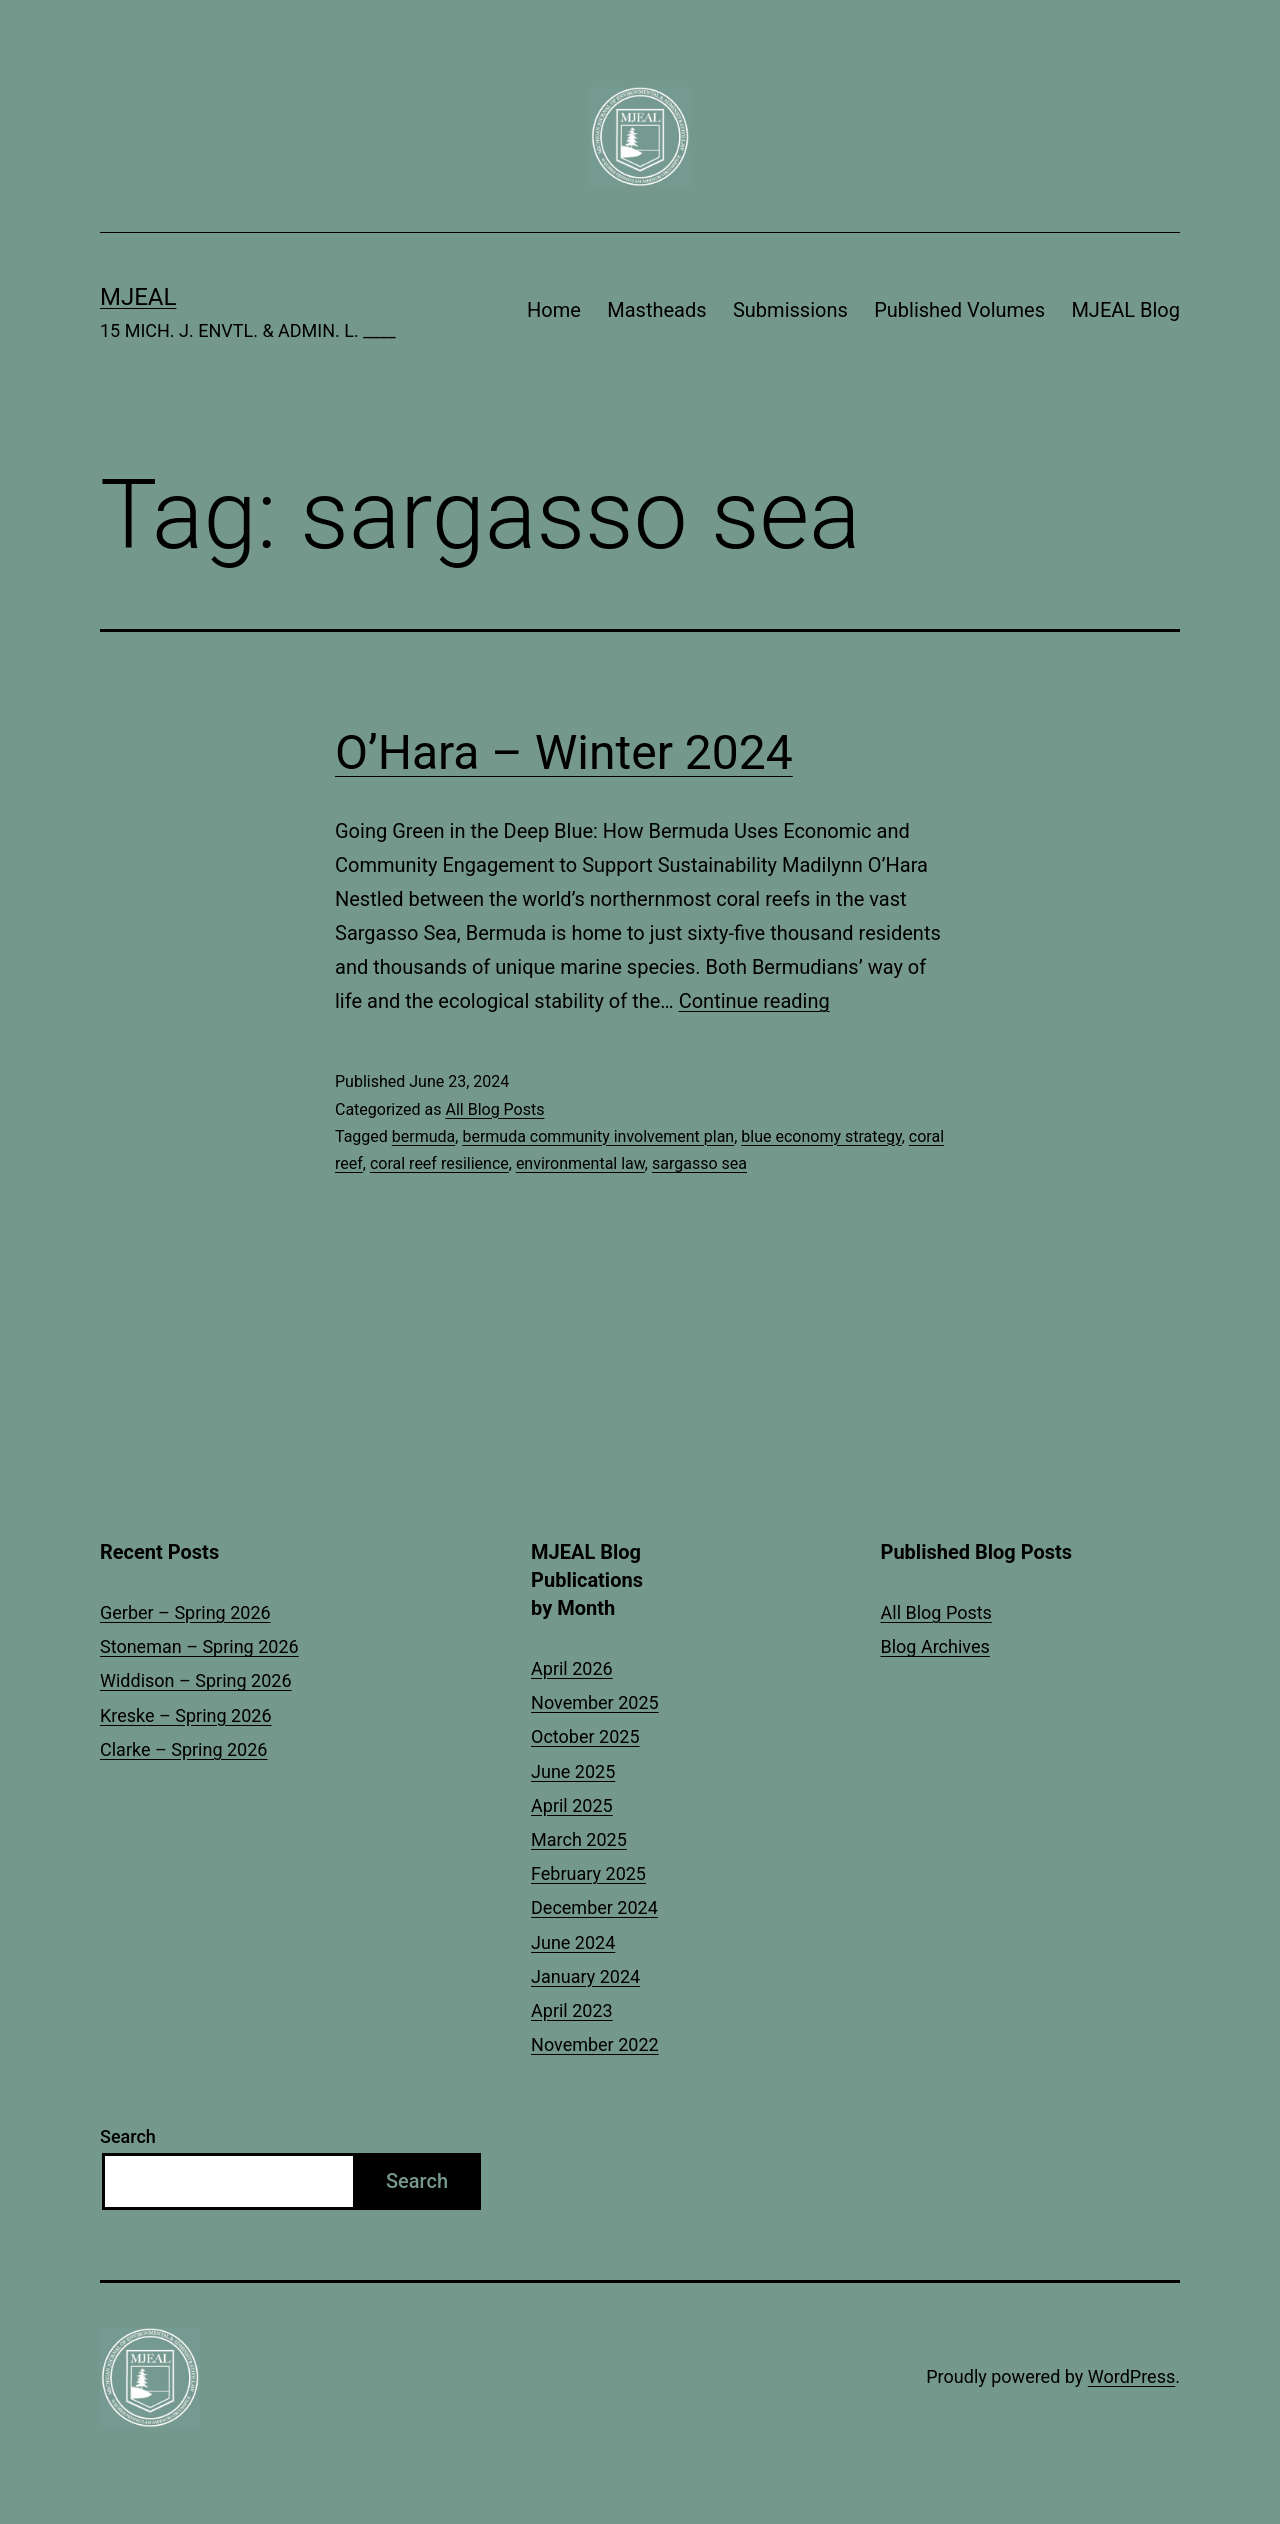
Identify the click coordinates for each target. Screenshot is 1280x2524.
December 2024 (594, 1907)
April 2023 (572, 2010)
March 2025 (579, 1839)
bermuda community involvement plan (598, 1136)
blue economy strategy (821, 1136)
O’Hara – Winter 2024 (564, 752)
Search (128, 2136)
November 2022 (595, 2044)
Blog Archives (935, 1646)
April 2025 (572, 1805)
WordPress (1131, 2376)
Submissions (790, 310)
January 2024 (585, 1976)
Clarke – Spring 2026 (183, 1749)
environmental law (580, 1163)
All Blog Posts (494, 1109)
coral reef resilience (439, 1163)
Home (554, 310)
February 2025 (588, 1873)
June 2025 (573, 1771)
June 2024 (573, 1942)
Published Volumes (959, 310)
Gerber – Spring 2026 (185, 1612)
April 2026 (572, 1668)
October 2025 (585, 1736)
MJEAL (138, 297)
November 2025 (595, 1702)
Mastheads (656, 310)
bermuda (423, 1136)
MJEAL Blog (1125, 310)
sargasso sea (699, 1163)
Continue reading (754, 1001)
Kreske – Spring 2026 (186, 1715)
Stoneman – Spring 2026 (199, 1646)
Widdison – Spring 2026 (196, 1680)
